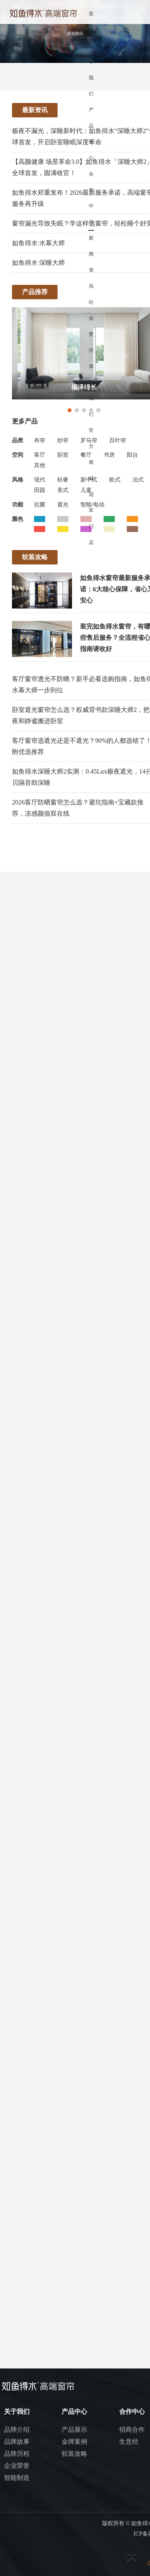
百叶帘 (117, 440)
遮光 (62, 505)
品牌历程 (17, 2453)
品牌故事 (17, 2441)
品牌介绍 (17, 2429)
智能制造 (17, 2477)
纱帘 (62, 440)
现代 (39, 480)
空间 (17, 455)
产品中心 (91, 134)
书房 (109, 455)
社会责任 (91, 326)
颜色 (17, 519)
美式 (62, 490)
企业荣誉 (17, 2465)
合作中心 (91, 198)
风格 (17, 480)
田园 (39, 490)
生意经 (128, 2441)
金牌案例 (74, 2441)
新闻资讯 (91, 262)
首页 (91, 21)
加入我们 (91, 390)
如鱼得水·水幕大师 (38, 243)
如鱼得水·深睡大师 (38, 262)
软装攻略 (74, 2453)
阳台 (132, 455)
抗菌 (39, 505)
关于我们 (91, 70)
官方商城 (91, 454)
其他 (39, 465)
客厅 (39, 455)
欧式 (114, 480)
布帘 (39, 440)
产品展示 (74, 2429)
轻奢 (62, 480)
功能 (17, 505)
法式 (138, 480)
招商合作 (132, 2429)
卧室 (62, 455)
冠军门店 (91, 518)
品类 (17, 440)
